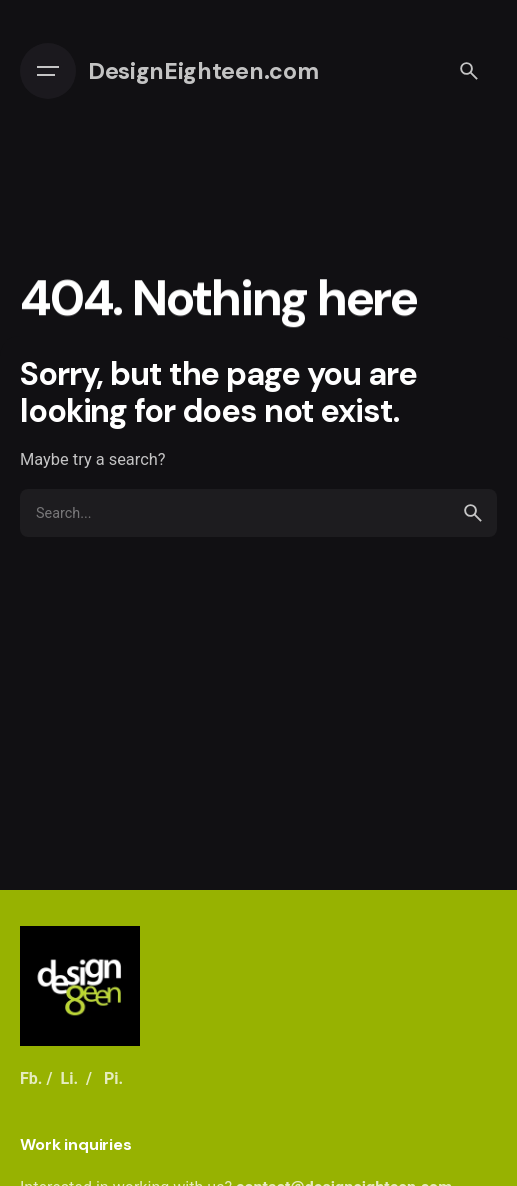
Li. (69, 1078)
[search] (473, 513)
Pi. (113, 1078)
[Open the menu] (48, 71)
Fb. (31, 1078)
